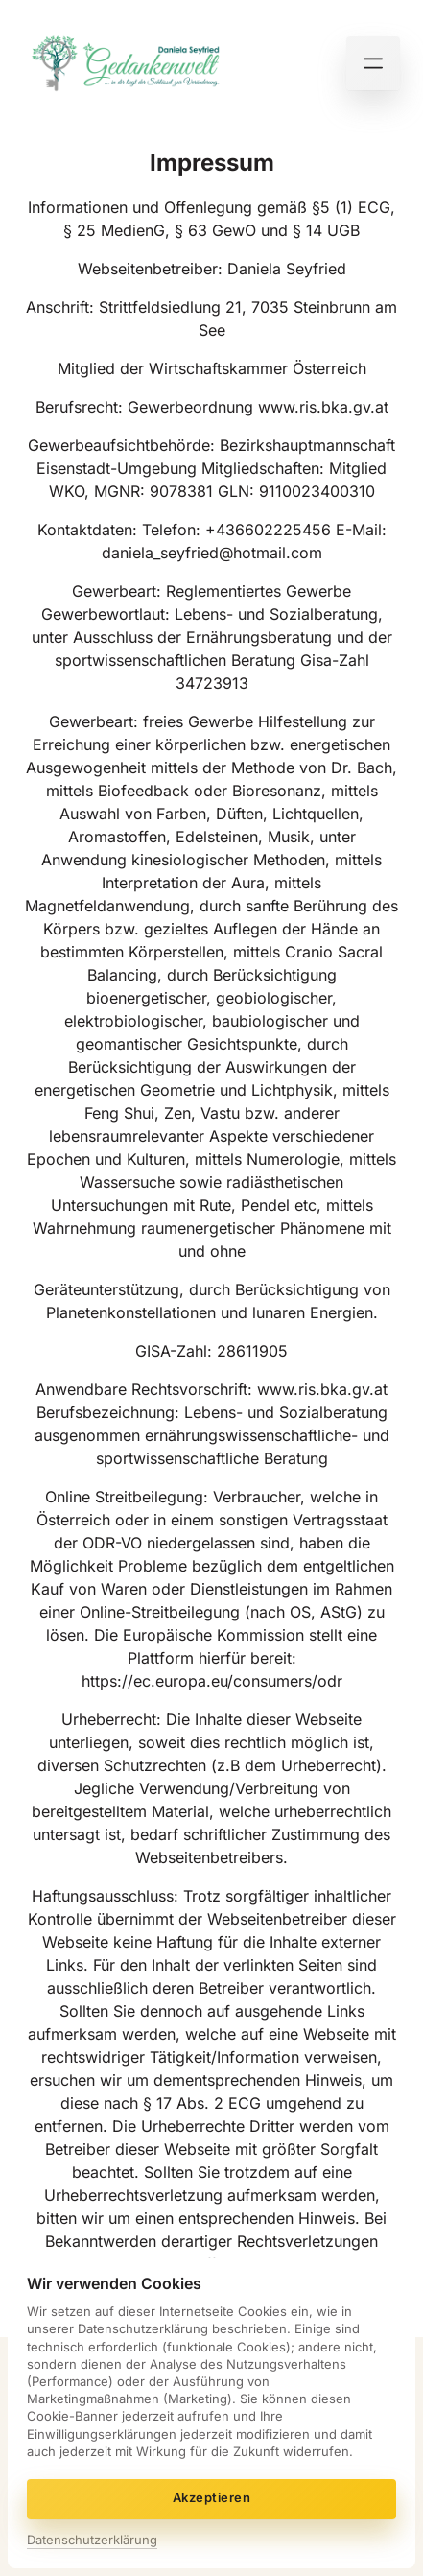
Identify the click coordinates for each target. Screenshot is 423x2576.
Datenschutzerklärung (92, 2539)
